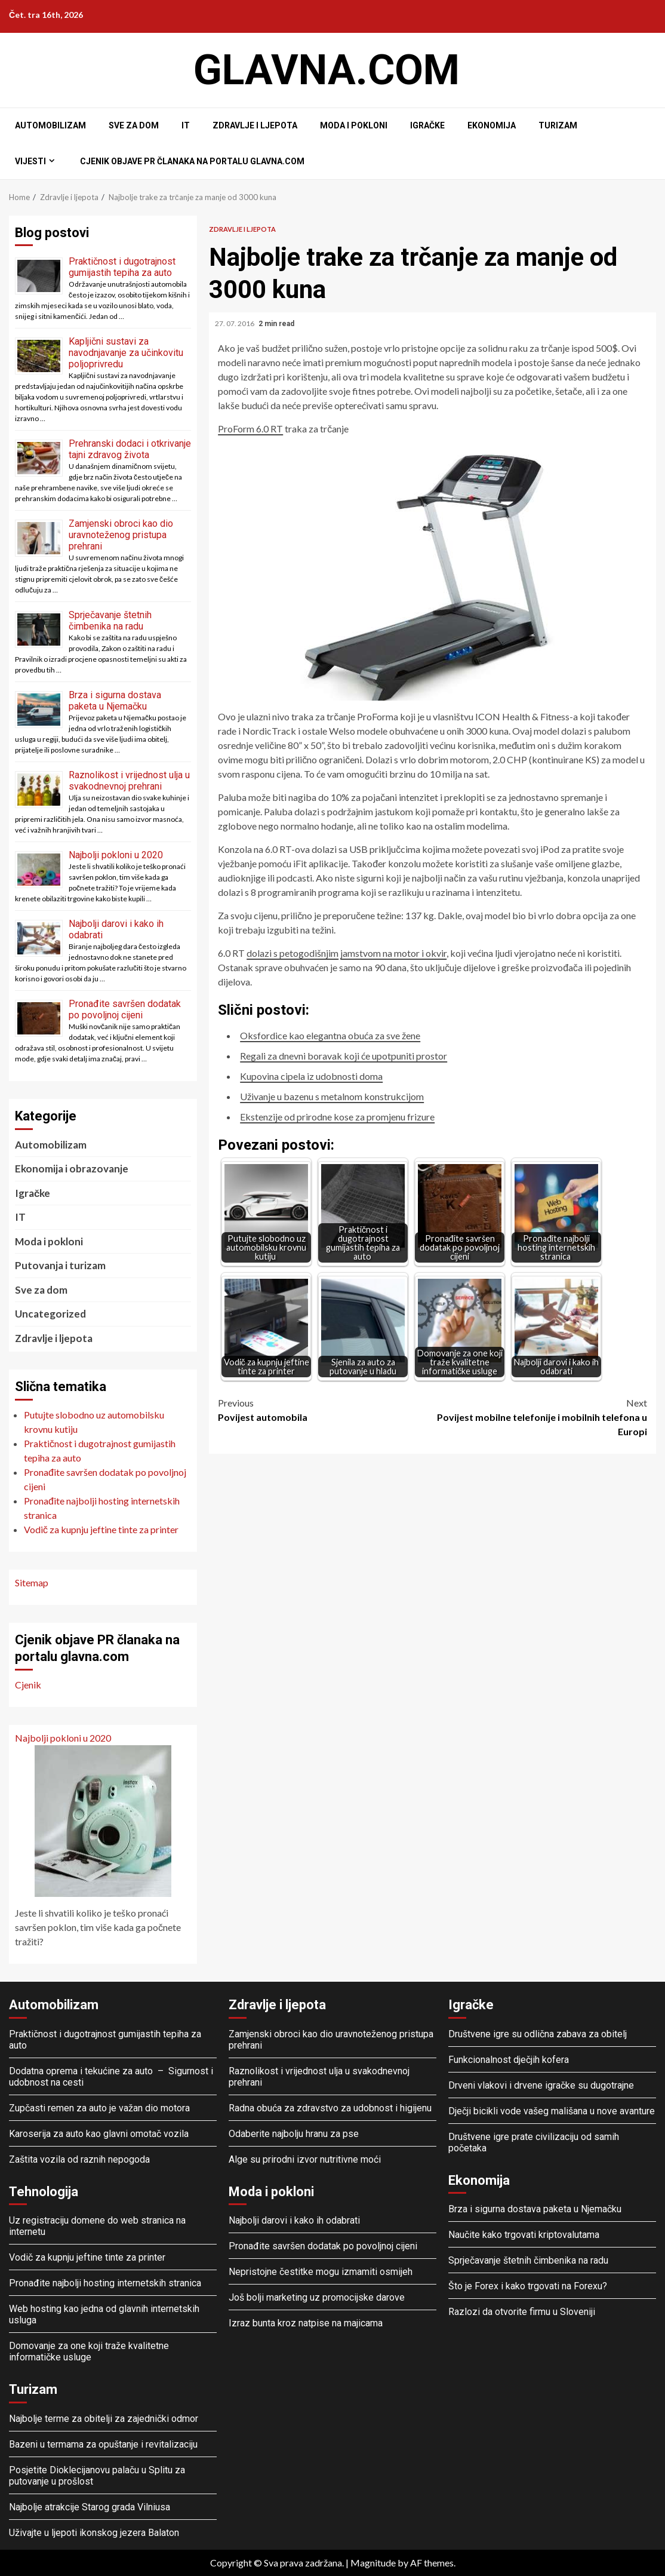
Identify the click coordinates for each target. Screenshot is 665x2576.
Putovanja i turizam (60, 1265)
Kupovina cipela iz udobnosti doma (311, 1076)
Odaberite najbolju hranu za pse (294, 2133)
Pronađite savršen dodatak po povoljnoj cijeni (125, 1009)
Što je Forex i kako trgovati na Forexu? (527, 2286)
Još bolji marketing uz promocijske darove (317, 2297)
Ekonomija (491, 125)
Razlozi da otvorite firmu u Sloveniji (521, 2311)
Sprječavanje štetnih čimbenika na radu (110, 620)
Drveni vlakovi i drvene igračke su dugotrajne (541, 2085)
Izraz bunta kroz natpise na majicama (306, 2323)
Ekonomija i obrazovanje (71, 1168)
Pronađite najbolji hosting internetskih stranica (106, 2283)
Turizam (557, 125)
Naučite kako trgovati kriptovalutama (523, 2234)
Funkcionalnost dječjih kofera (508, 2059)
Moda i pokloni (353, 125)
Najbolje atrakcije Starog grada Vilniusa (89, 2507)
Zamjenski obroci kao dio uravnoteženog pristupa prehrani (121, 535)
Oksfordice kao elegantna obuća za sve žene (330, 1035)
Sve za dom (134, 125)
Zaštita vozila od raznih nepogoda (79, 2159)
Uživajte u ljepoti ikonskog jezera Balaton (94, 2532)
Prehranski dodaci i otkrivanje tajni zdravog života (130, 449)
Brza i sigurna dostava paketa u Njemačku (115, 700)
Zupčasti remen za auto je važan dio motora (99, 2108)
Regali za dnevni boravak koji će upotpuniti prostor (343, 1055)
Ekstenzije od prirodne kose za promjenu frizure (337, 1116)
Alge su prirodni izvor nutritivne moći (305, 2159)
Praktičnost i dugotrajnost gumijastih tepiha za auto (122, 267)
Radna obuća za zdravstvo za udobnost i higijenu (330, 2108)
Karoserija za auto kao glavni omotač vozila (99, 2133)
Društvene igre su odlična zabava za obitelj (537, 2034)
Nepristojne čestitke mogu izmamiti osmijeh (320, 2271)
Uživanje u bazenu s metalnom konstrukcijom (332, 1096)
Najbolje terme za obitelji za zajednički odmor (103, 2418)
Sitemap (31, 1582)
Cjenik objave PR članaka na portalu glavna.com (192, 161)
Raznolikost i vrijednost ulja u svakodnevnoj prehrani (129, 780)
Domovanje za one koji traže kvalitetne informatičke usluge (89, 2351)
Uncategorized (50, 1313)
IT (185, 125)
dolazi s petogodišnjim (292, 953)
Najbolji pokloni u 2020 (116, 855)
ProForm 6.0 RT (250, 428)
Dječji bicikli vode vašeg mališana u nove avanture (551, 2111)
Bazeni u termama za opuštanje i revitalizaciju (103, 2444)
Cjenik (28, 1684)
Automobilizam (50, 125)
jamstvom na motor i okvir (393, 953)
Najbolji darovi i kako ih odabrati (294, 2220)
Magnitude (373, 2562)
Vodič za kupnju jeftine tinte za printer (87, 2257)
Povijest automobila (325, 1409)
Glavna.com (326, 69)
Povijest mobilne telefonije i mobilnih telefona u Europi (540, 1416)
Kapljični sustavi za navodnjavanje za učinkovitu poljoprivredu (126, 353)
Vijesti (30, 161)
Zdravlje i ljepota (255, 125)
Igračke (427, 125)
